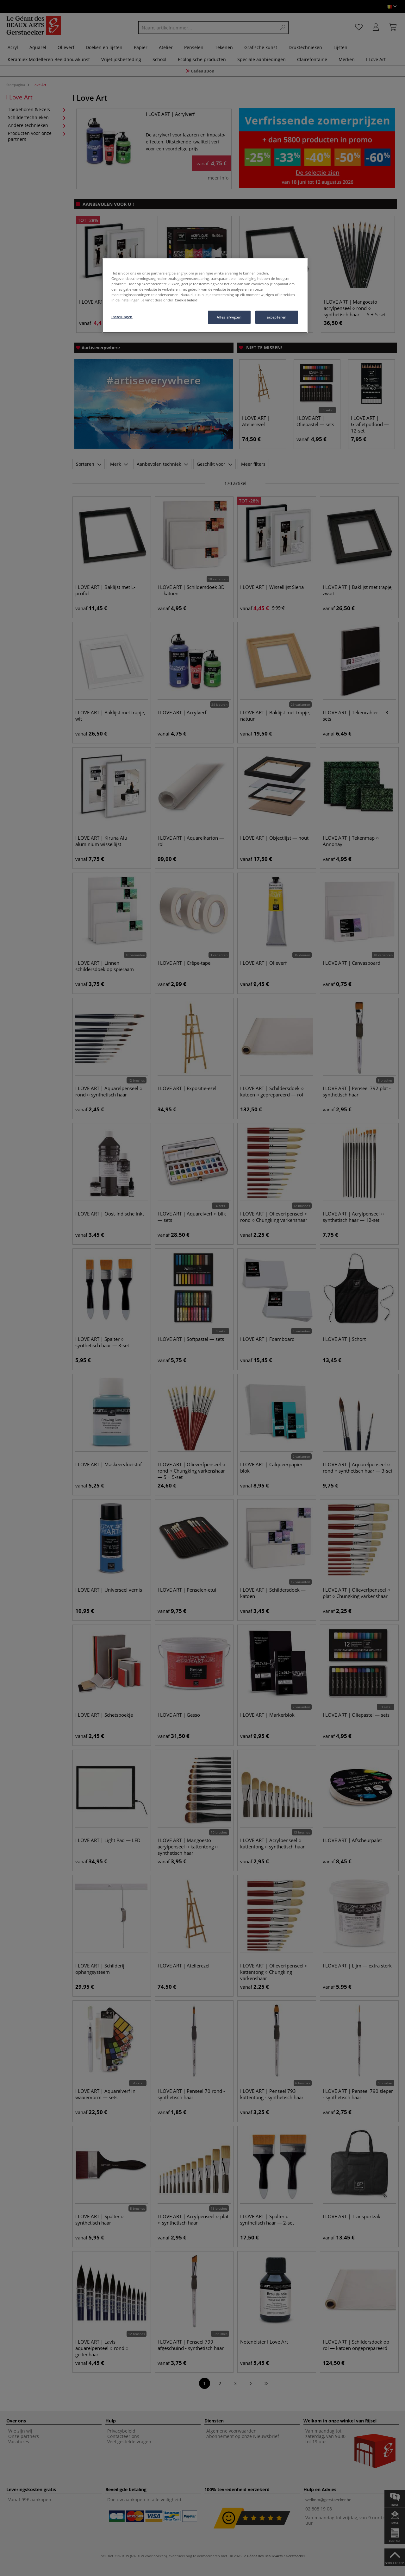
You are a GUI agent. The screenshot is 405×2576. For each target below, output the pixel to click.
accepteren (277, 317)
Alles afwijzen (229, 317)
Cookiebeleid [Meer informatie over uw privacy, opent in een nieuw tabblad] (186, 300)
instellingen (122, 316)
